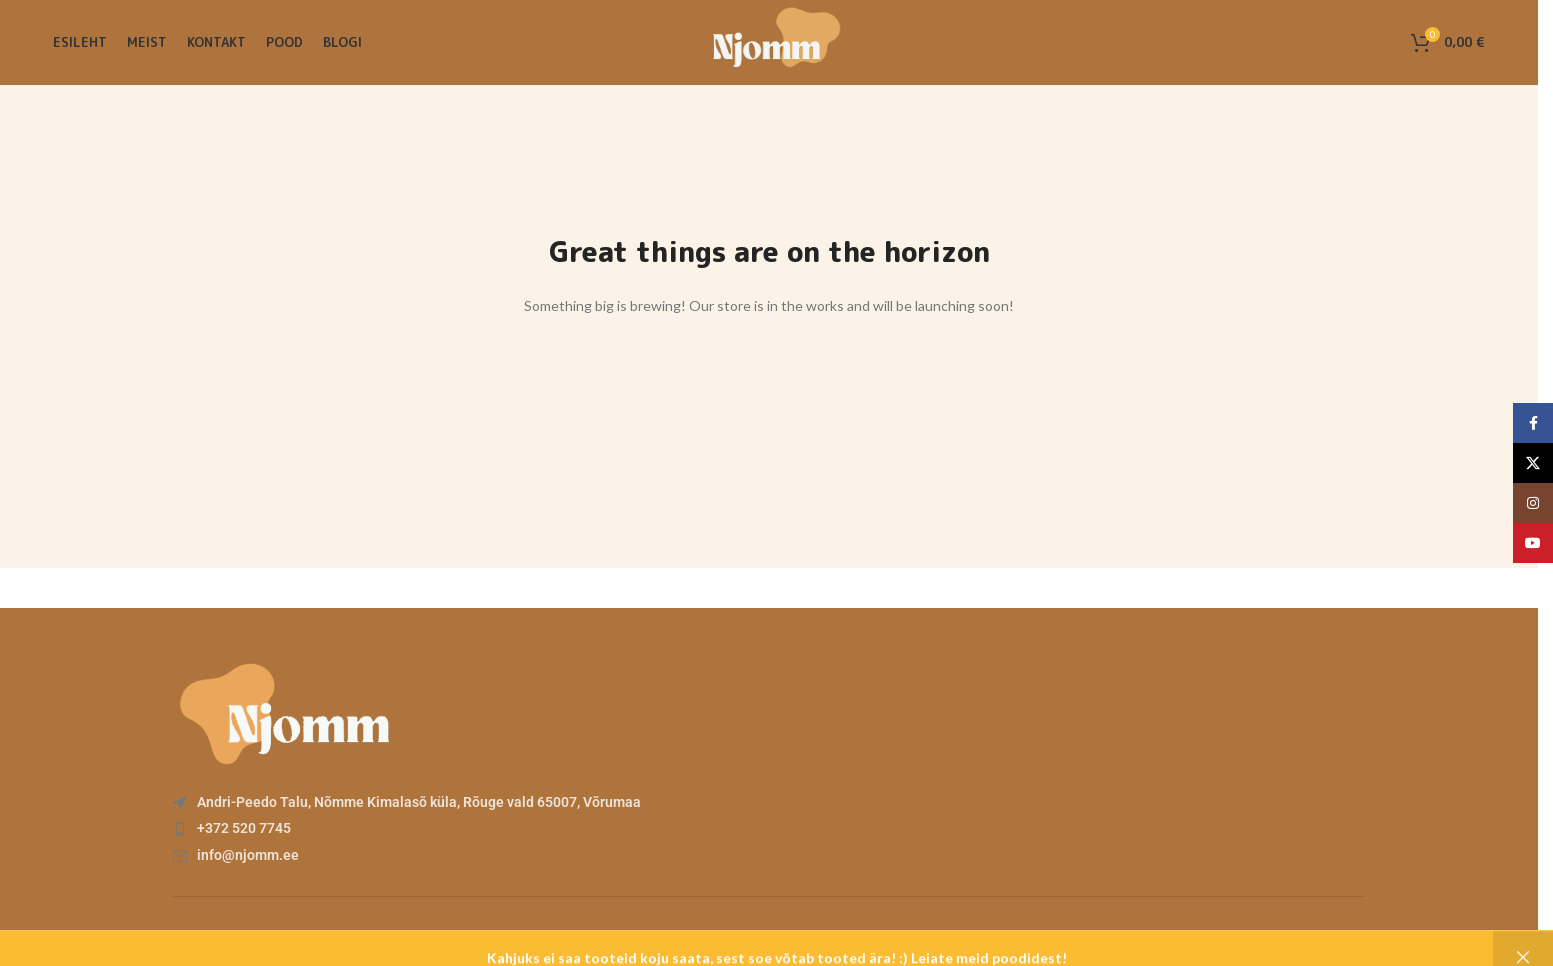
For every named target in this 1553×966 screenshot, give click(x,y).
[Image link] (283, 708)
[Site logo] (769, 40)
